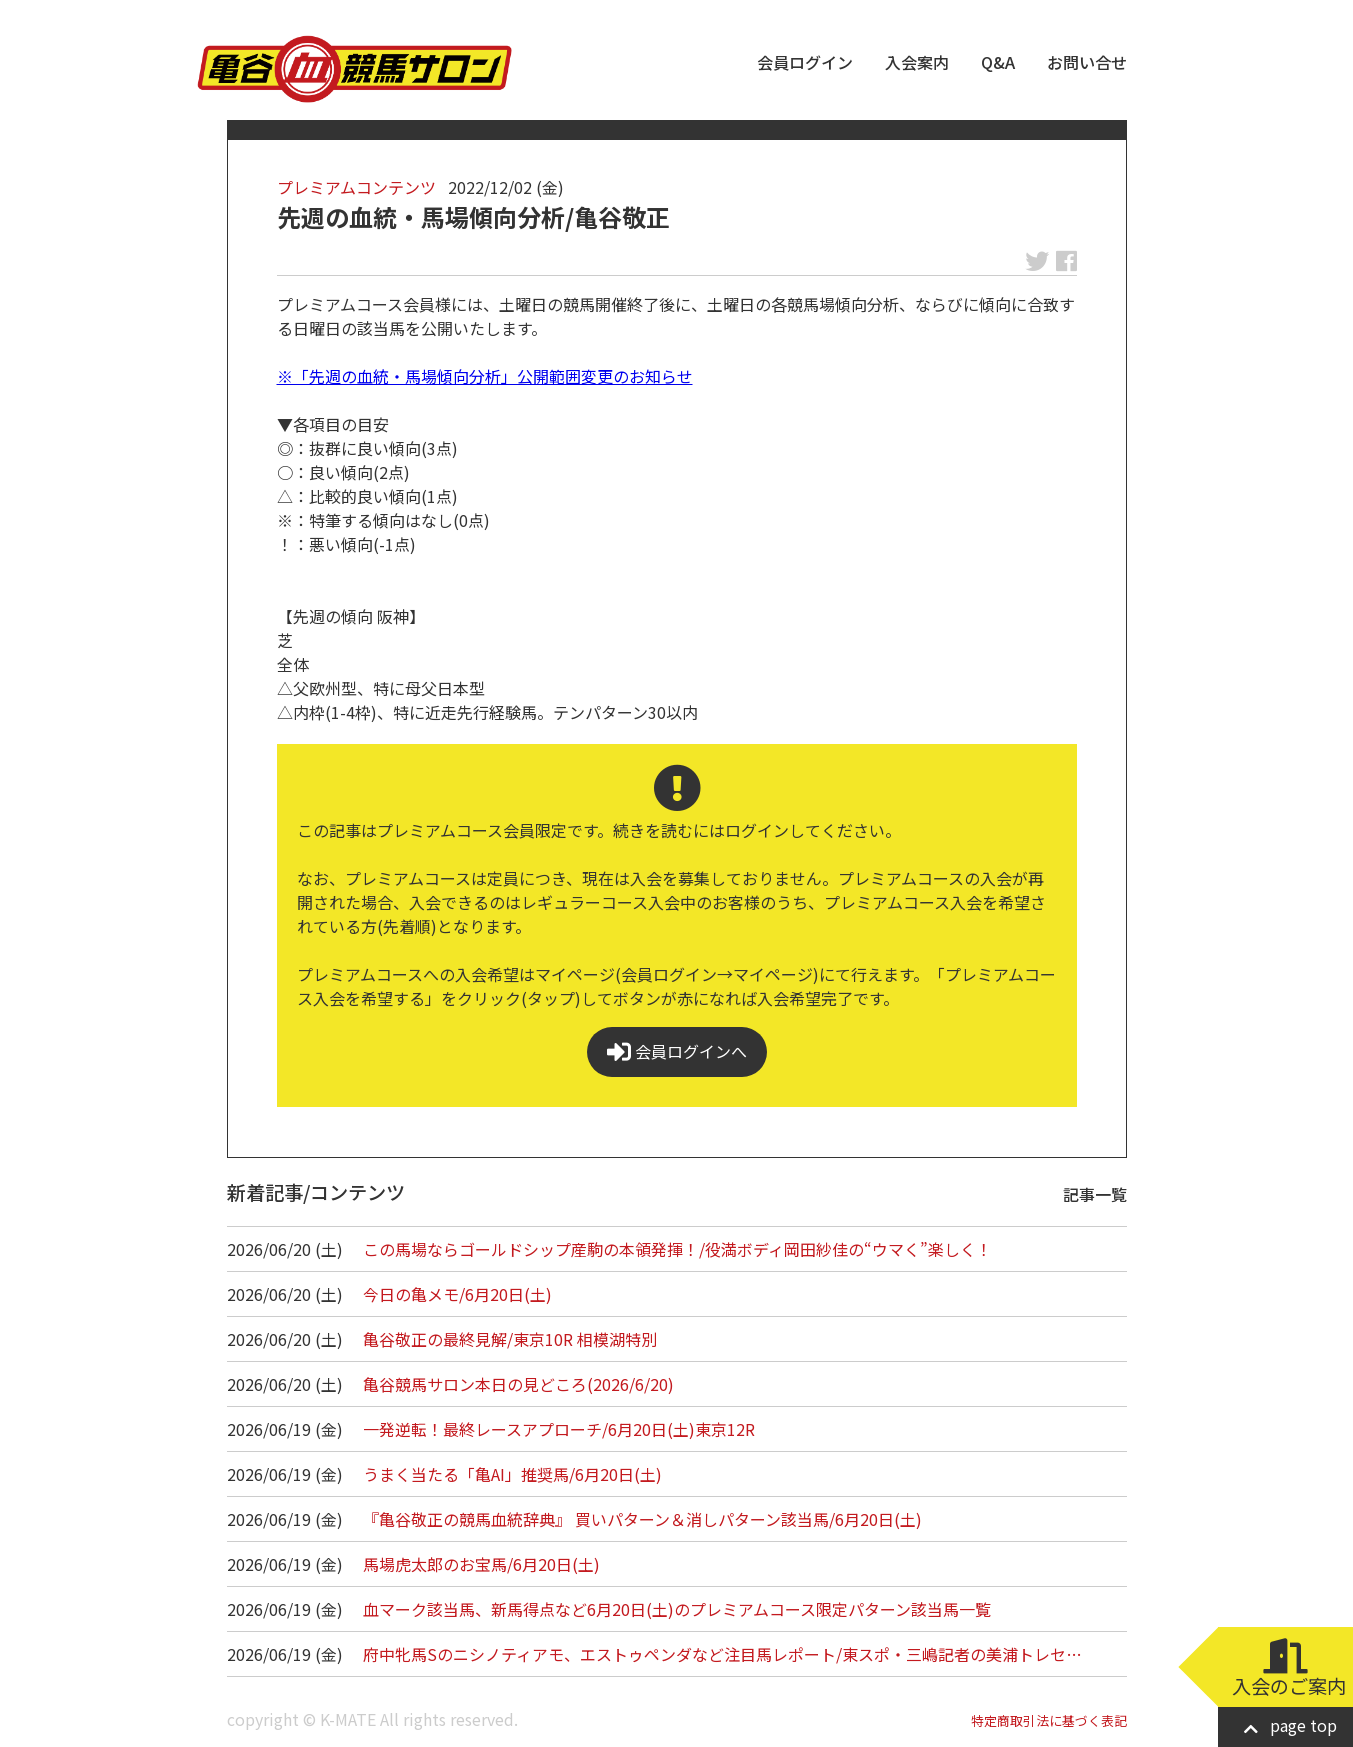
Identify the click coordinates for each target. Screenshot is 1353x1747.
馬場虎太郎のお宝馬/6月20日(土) (481, 1564)
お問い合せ (1087, 62)
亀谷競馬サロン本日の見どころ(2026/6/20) (518, 1384)
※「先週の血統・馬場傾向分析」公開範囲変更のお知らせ (485, 376)
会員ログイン (805, 62)
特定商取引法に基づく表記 (1049, 1720)
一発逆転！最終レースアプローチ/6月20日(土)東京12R (559, 1429)
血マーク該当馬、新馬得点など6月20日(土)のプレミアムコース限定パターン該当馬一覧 (677, 1609)
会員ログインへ (677, 1051)
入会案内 (917, 62)
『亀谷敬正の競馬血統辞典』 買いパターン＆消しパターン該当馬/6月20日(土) (642, 1519)
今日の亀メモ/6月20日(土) (457, 1294)
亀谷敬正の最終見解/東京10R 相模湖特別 (510, 1339)
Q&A (998, 62)
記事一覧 (1095, 1194)
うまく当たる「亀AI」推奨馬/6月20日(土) (512, 1474)
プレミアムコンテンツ (356, 187)
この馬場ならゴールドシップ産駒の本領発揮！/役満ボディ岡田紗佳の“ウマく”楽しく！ (677, 1249)
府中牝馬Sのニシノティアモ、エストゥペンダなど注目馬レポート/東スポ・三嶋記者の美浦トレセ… (722, 1654)
